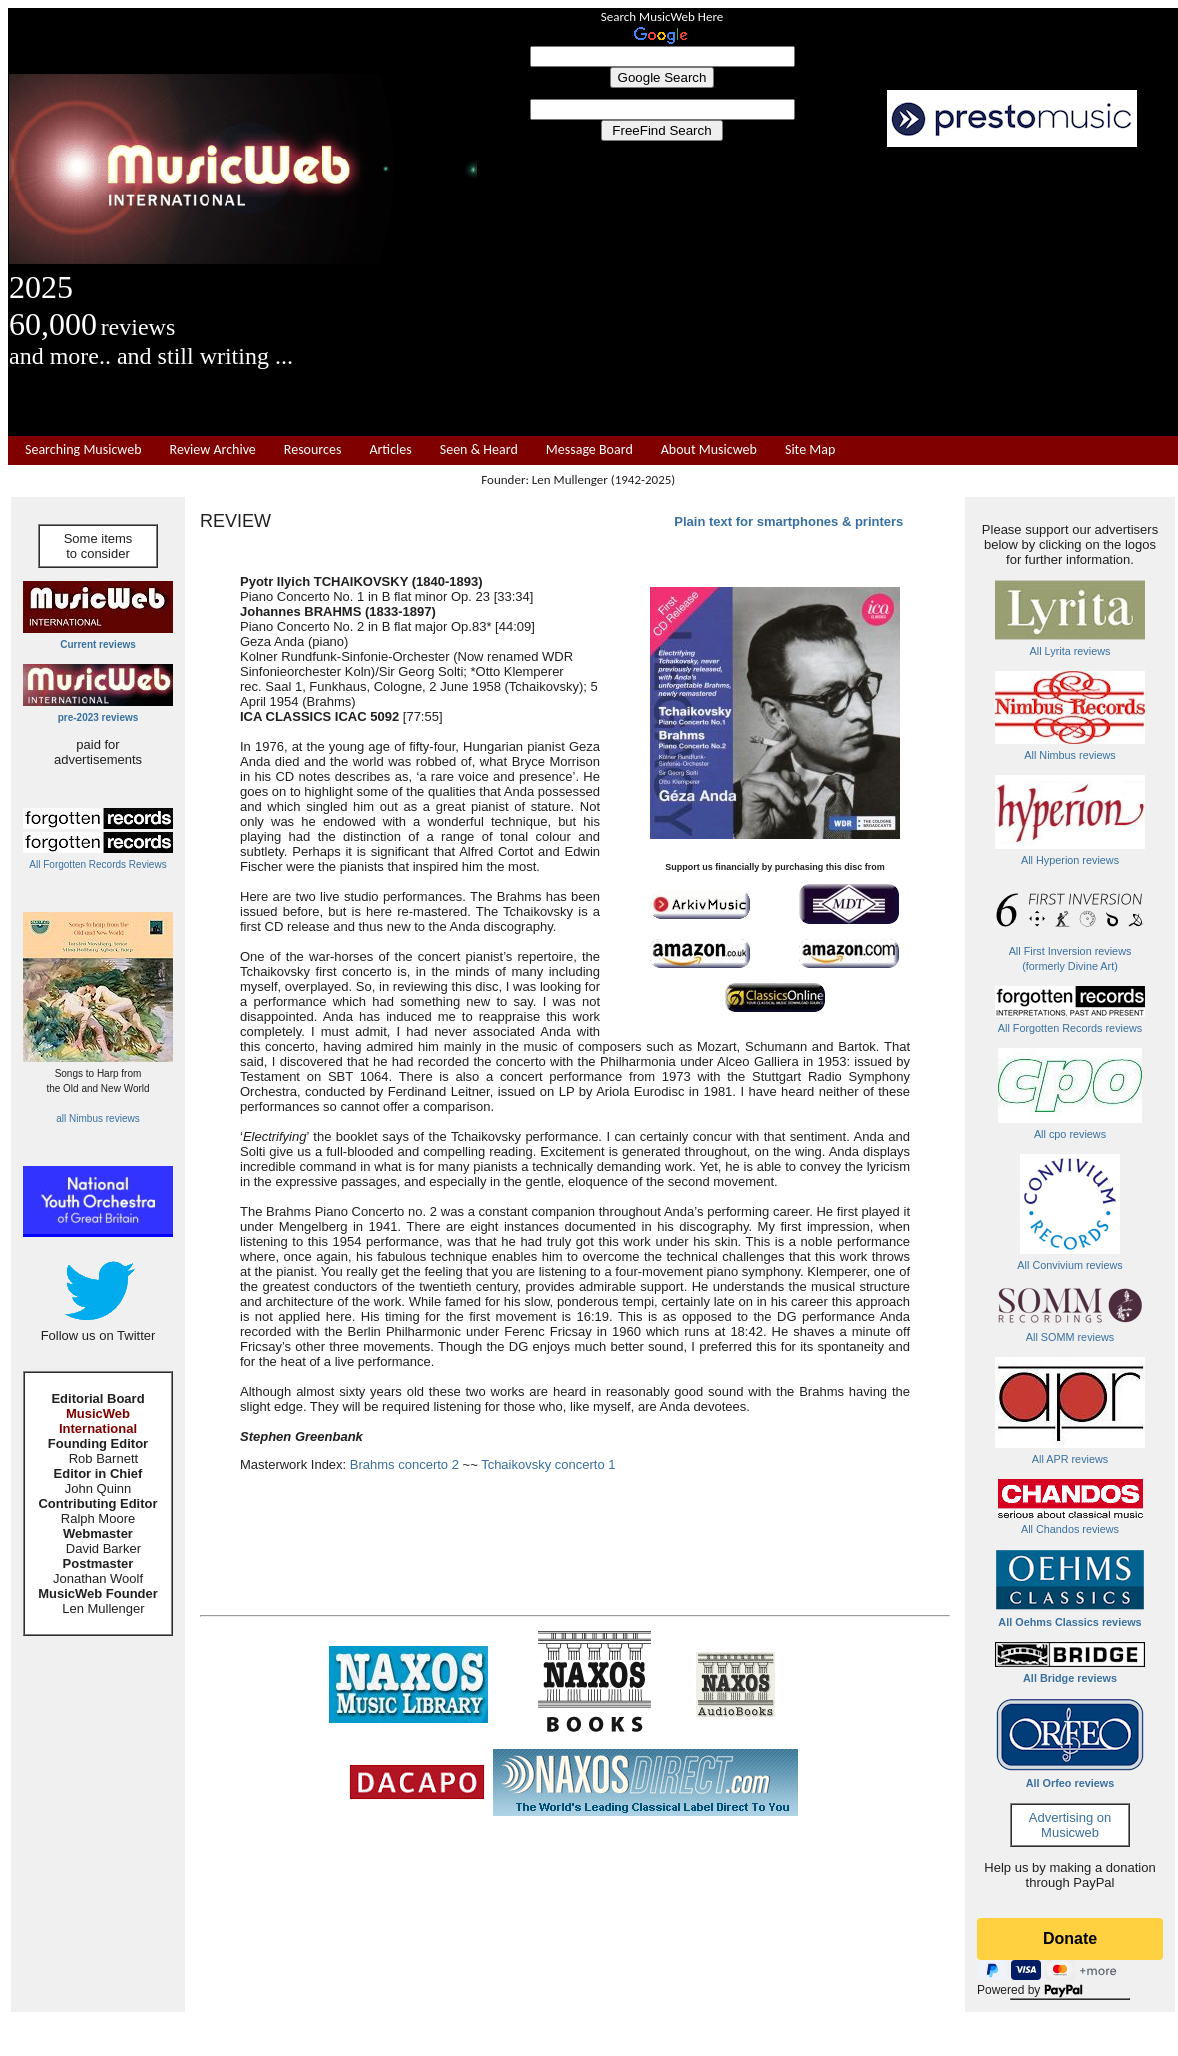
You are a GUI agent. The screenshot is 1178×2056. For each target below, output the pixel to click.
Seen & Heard (479, 450)
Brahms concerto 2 (404, 1464)
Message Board (589, 450)
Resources (313, 450)
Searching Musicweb (83, 450)
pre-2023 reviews (98, 717)
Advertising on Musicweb (1070, 1825)
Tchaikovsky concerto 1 (548, 1464)
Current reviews (98, 644)
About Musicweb (709, 450)
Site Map (810, 450)
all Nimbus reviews (97, 1118)
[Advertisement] (828, 292)
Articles (390, 450)
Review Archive (213, 450)
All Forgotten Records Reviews (97, 864)
